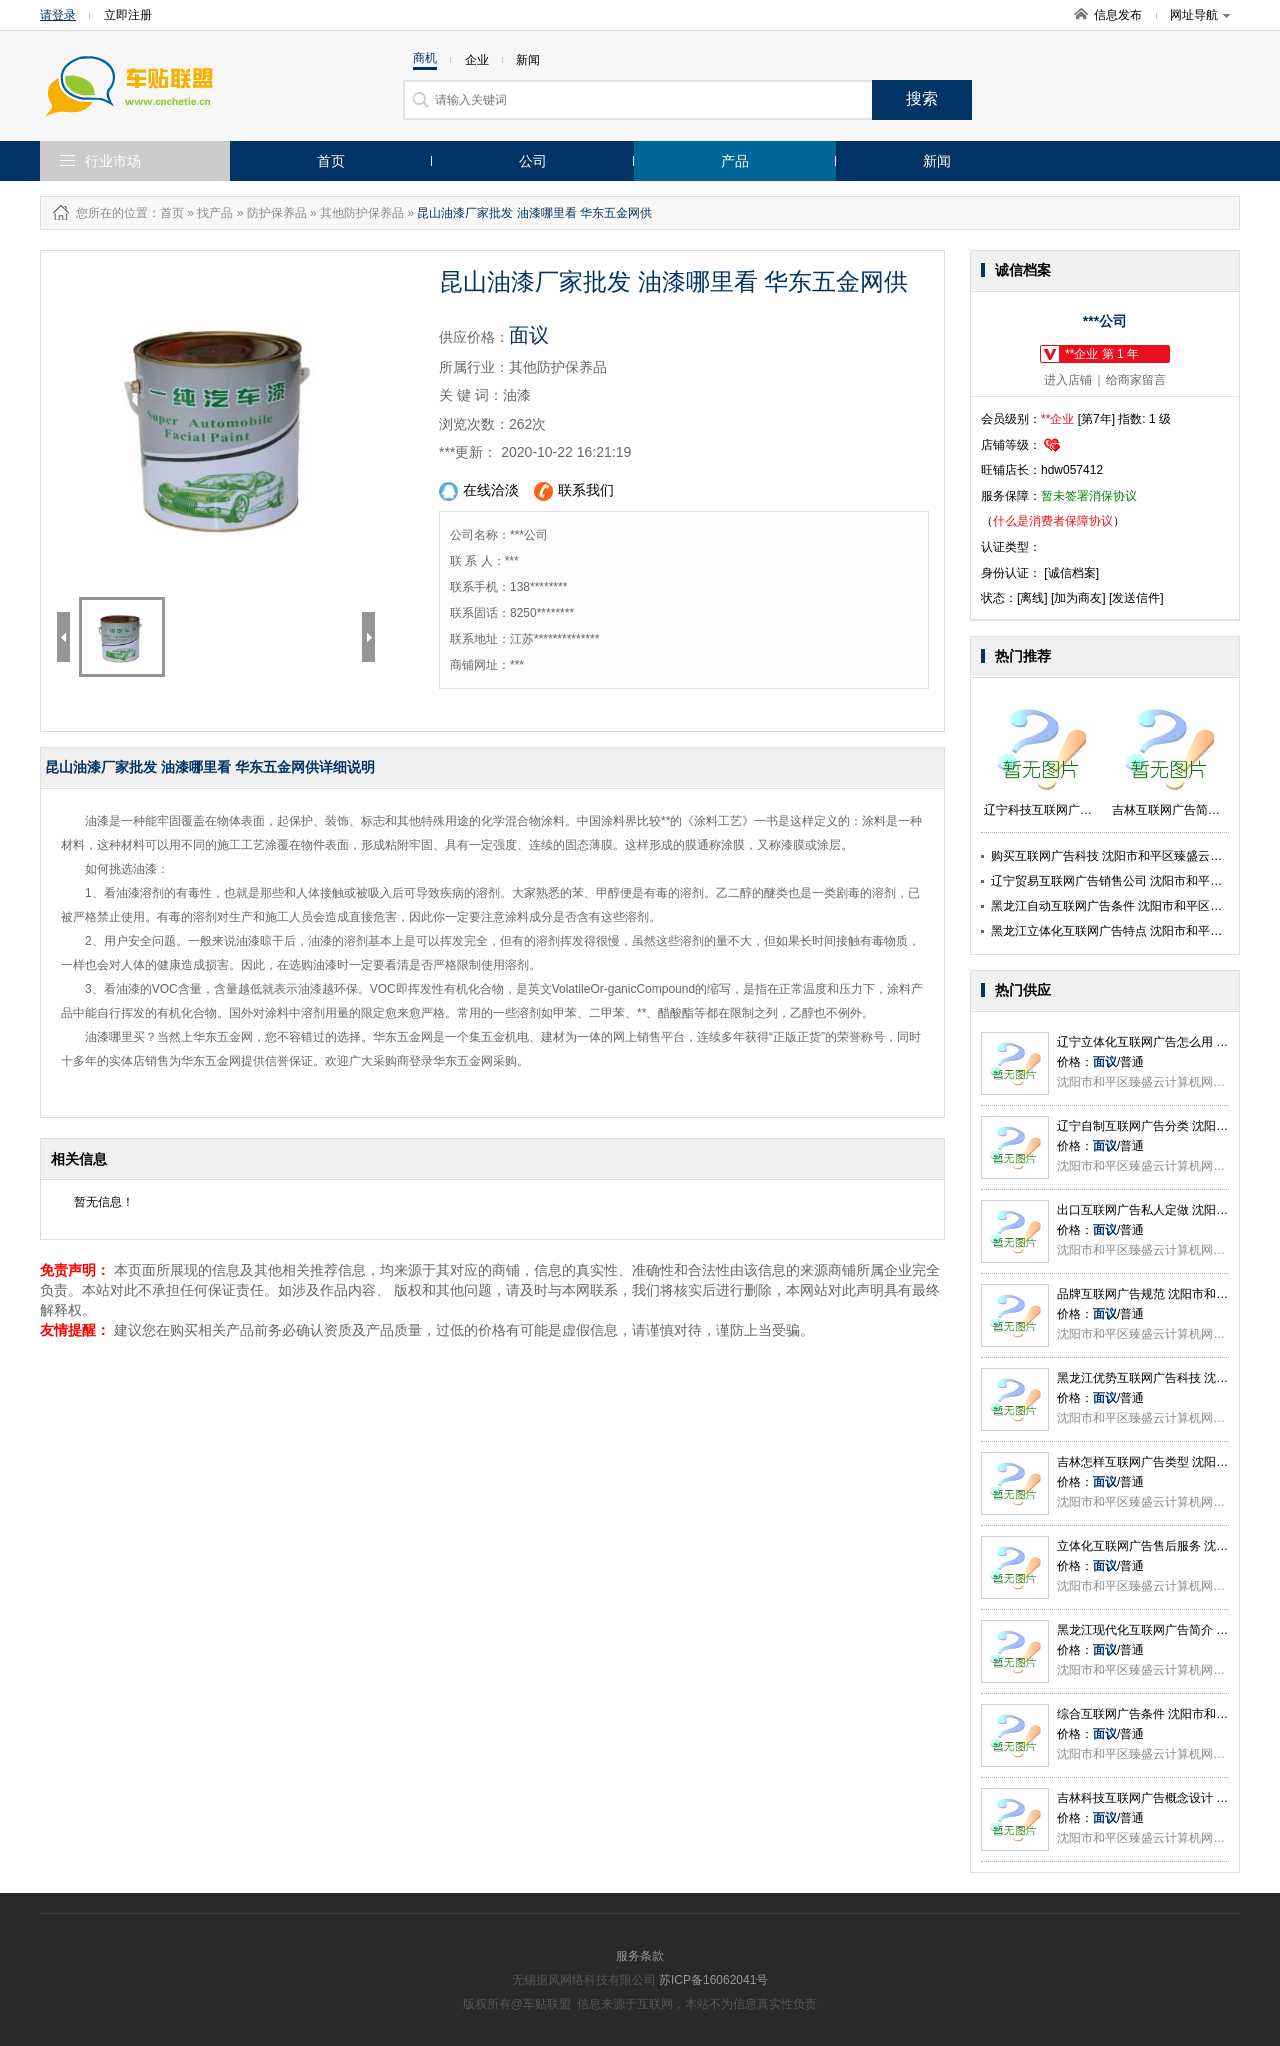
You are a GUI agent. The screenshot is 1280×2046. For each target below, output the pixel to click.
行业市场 (113, 161)
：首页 (166, 213)
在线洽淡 (479, 491)
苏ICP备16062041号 (713, 1980)
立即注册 (128, 15)
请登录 (58, 15)
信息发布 (1118, 15)
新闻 (937, 161)
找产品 (215, 213)
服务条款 (640, 1956)
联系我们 (574, 491)
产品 (735, 161)
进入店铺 (1068, 380)
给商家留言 (1136, 380)
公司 (533, 161)
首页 (331, 161)
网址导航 (1200, 15)
